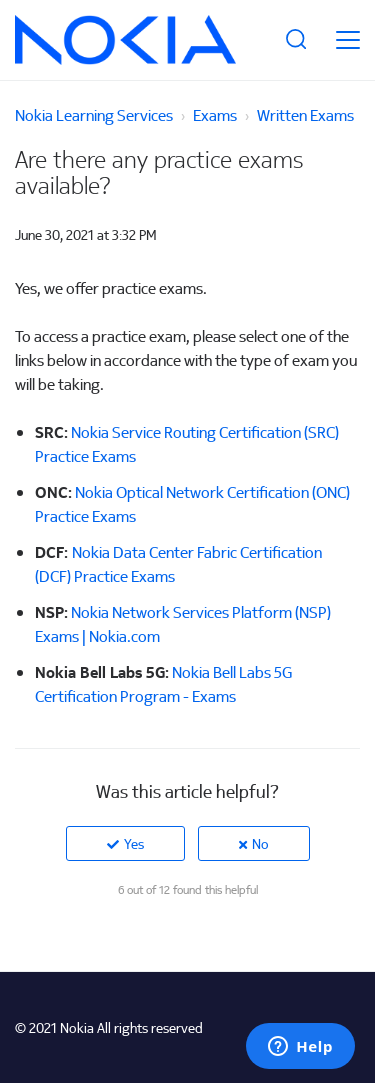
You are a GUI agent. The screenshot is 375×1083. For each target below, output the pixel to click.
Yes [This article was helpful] (134, 843)
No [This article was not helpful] (260, 843)
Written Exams (305, 115)
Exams (215, 115)
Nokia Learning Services (94, 115)
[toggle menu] (348, 40)
